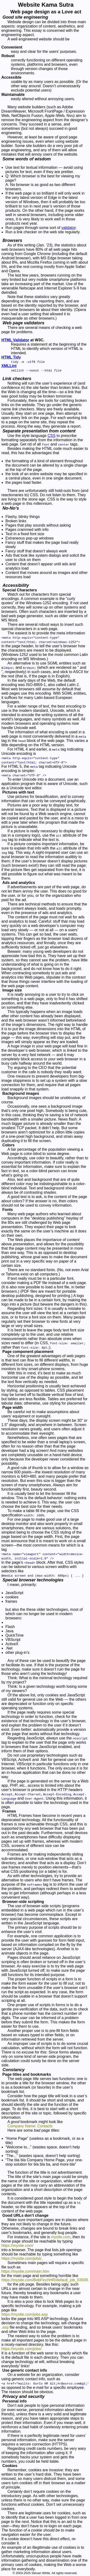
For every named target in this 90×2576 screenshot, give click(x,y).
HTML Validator (15, 340)
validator (68, 228)
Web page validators (23, 323)
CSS (51, 436)
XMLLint (9, 366)
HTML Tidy (11, 357)
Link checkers (16, 378)
